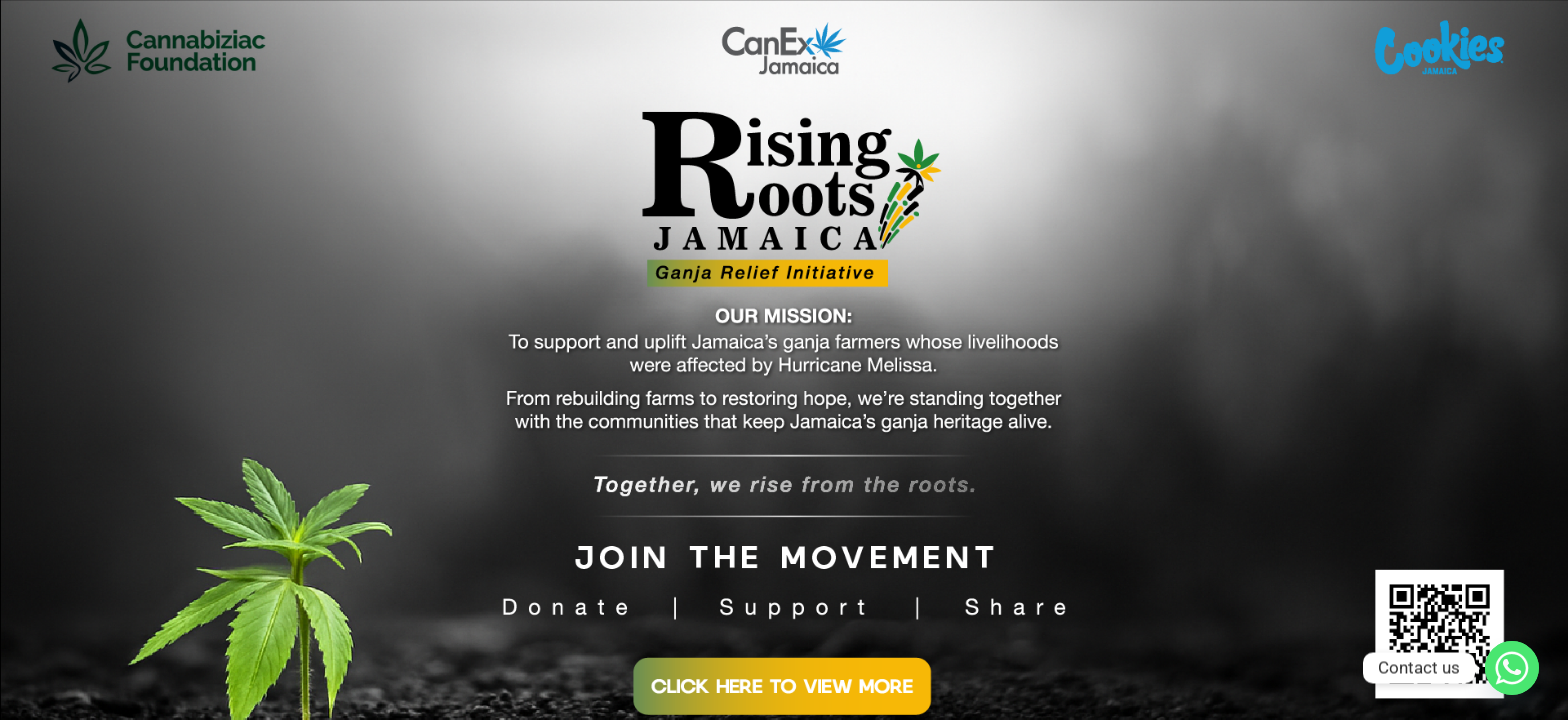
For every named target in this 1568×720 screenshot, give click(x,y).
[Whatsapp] (1512, 668)
